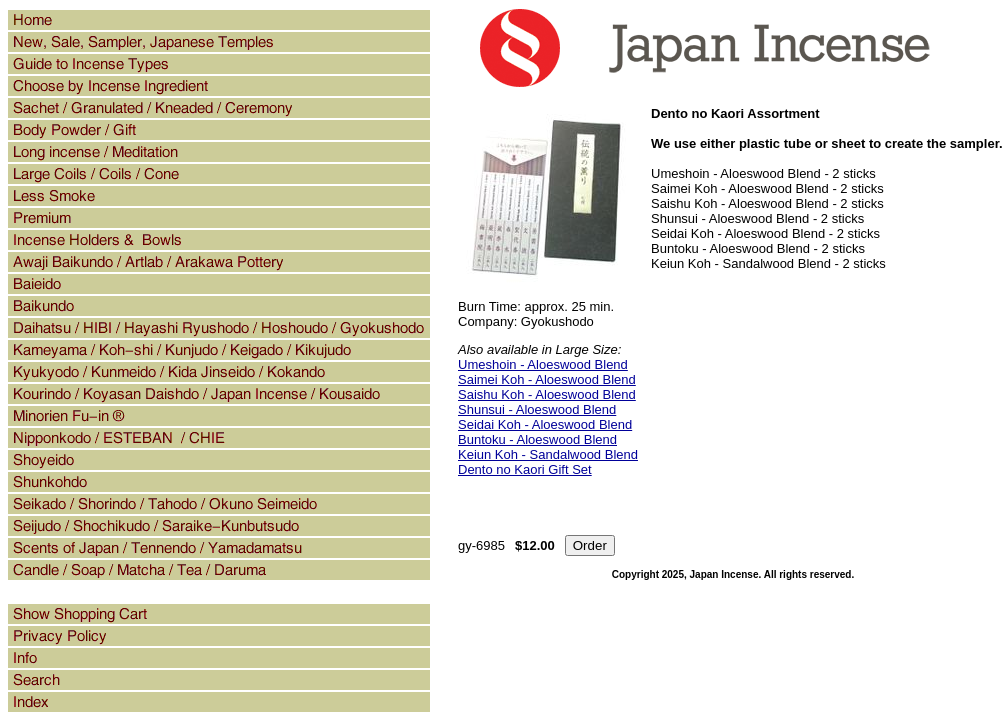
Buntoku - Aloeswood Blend (537, 439)
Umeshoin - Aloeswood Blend (543, 364)
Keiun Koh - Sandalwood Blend (548, 454)
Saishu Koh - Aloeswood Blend (547, 394)
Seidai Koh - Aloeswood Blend (545, 424)
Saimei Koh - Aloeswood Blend (547, 379)
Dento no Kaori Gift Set (525, 469)
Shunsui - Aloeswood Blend (537, 409)
